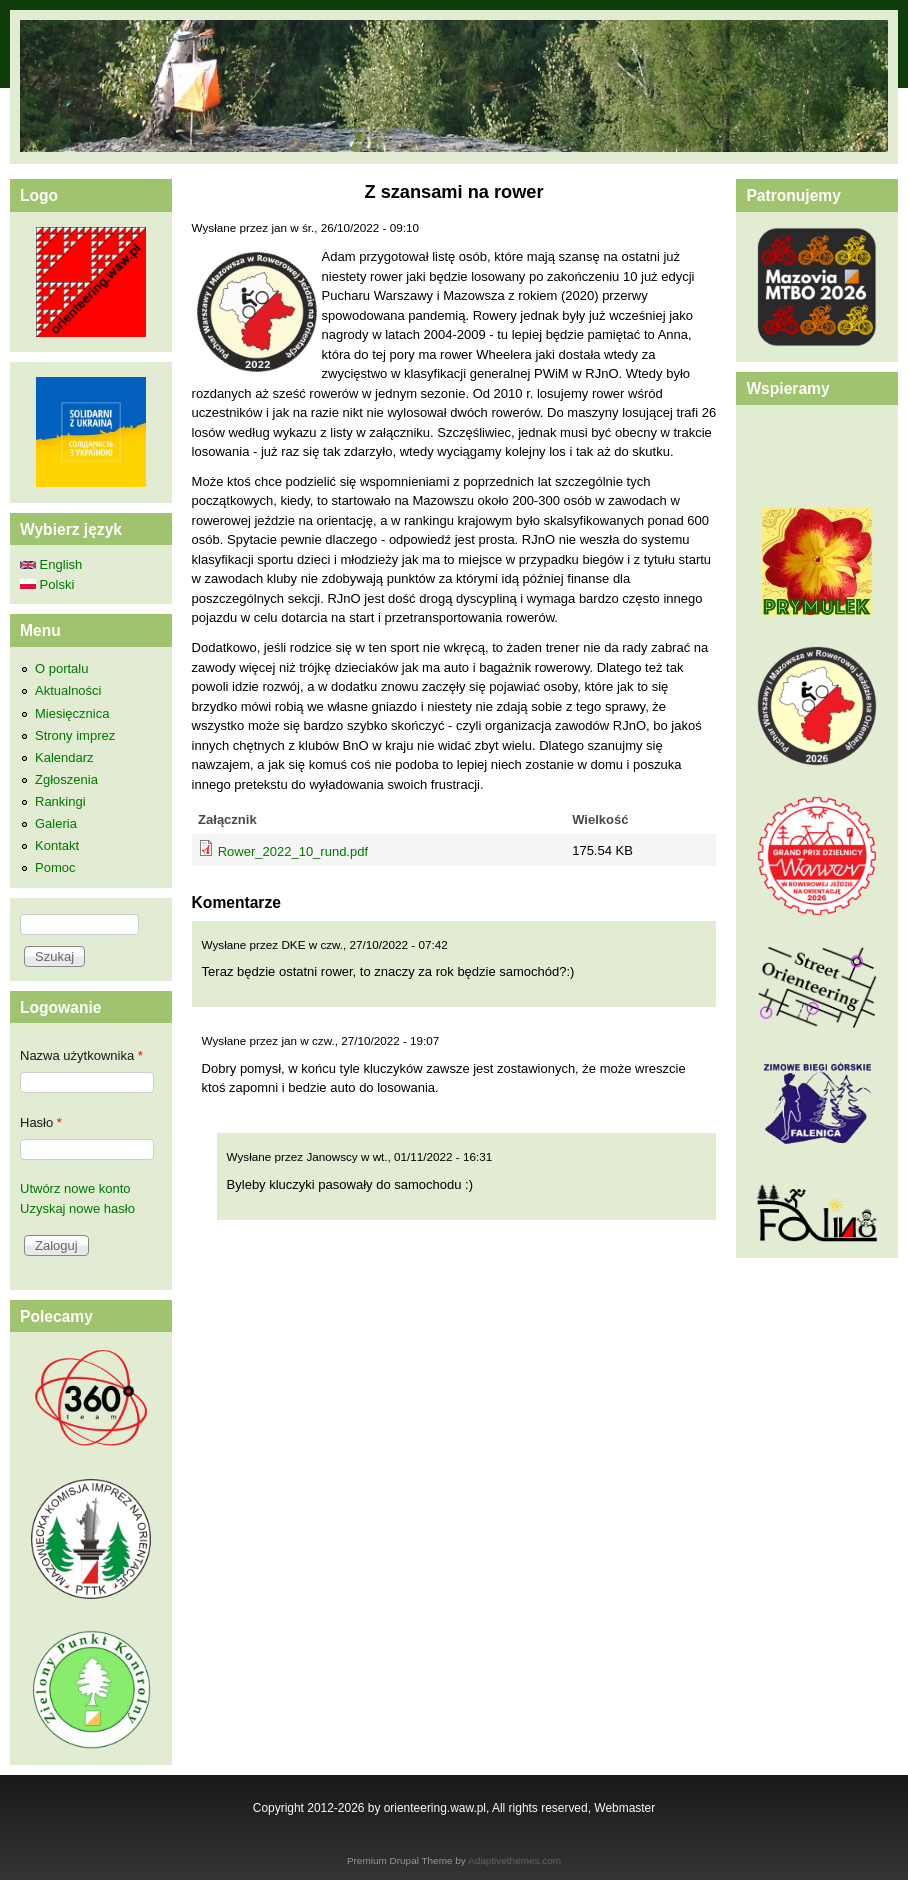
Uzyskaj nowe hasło (77, 1208)
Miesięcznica (72, 713)
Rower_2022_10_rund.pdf (293, 851)
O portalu (61, 668)
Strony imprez (75, 735)
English (51, 564)
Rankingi (60, 801)
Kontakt (57, 845)
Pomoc (55, 867)
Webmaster (624, 1808)
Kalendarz (64, 757)
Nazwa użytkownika (81, 1055)
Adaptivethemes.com (514, 1860)
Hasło (41, 1122)
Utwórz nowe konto (75, 1188)
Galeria (56, 823)
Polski (47, 584)
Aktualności (68, 690)
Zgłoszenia (66, 779)
